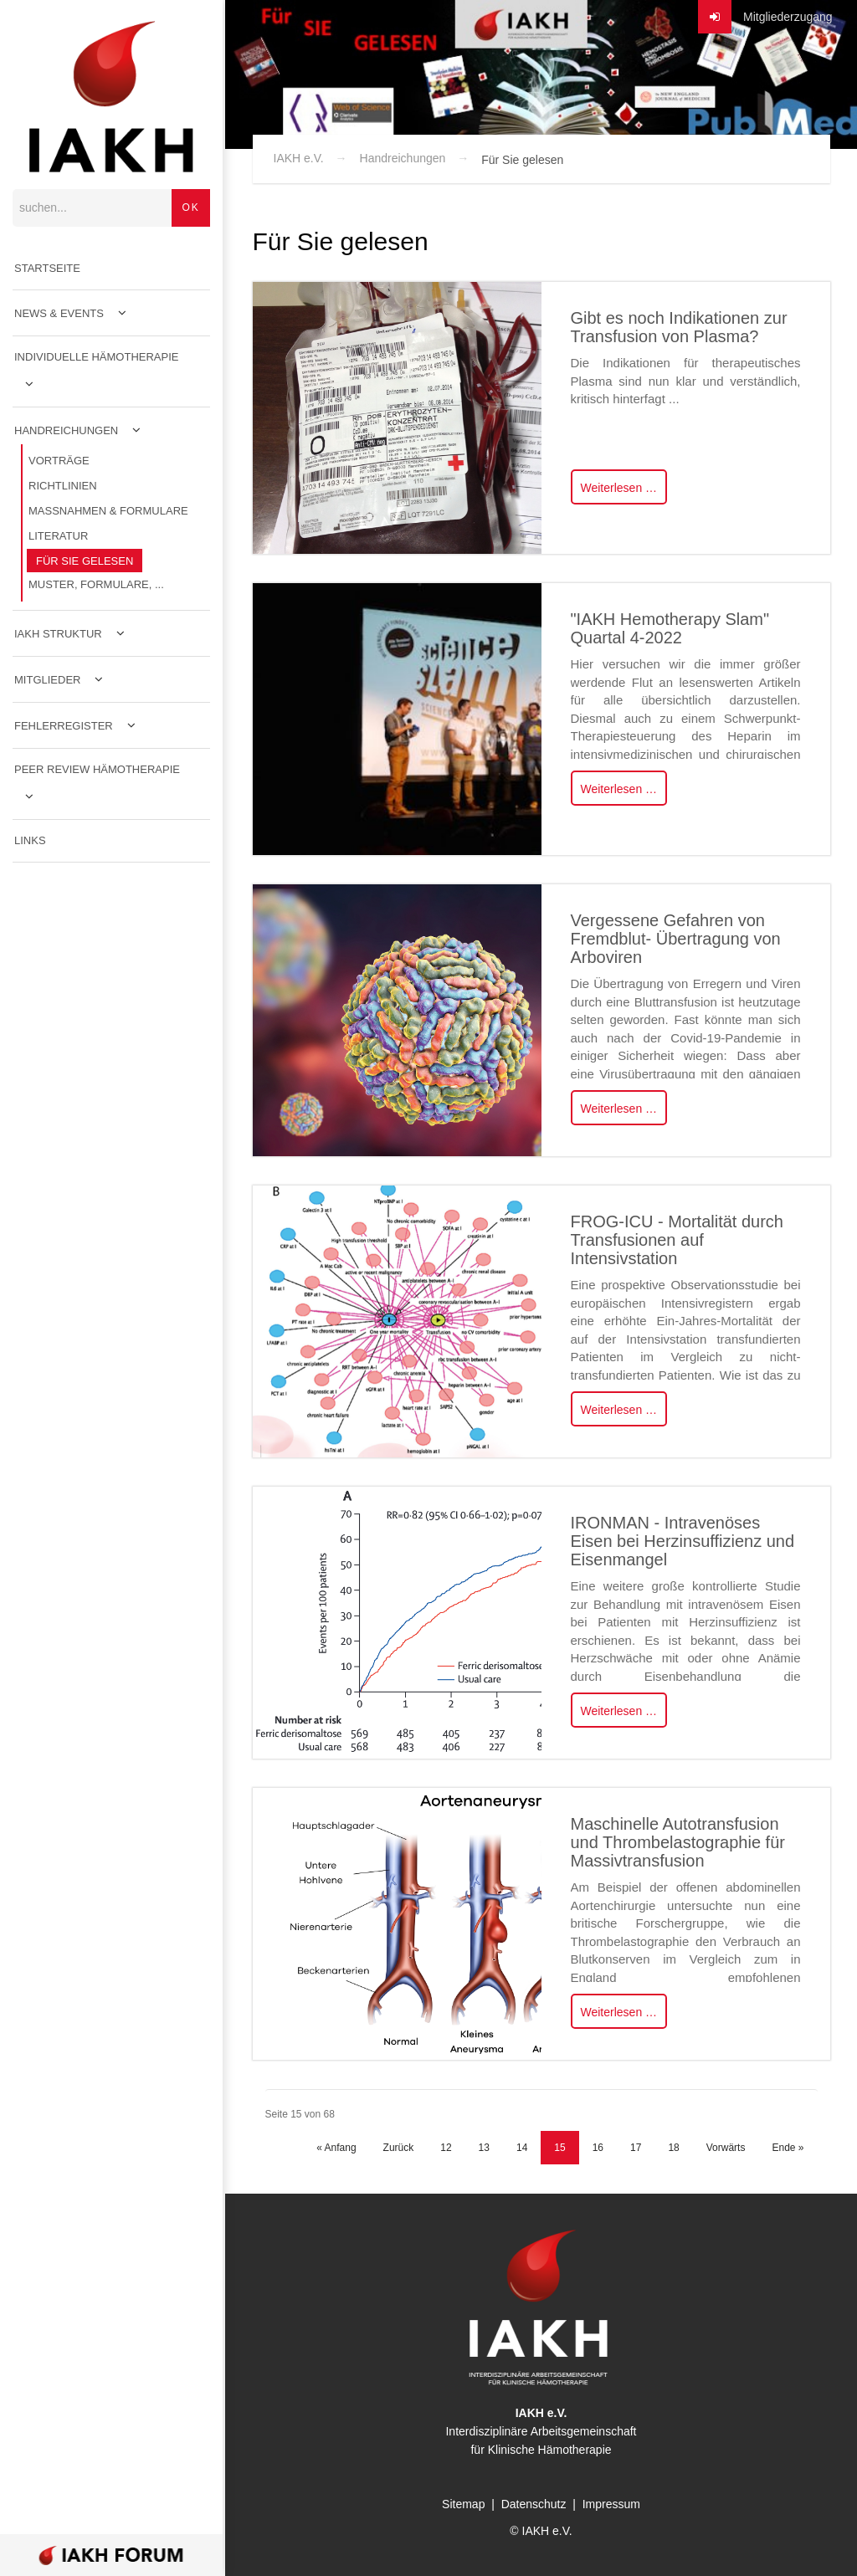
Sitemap (463, 2504)
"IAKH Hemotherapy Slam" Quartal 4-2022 (670, 628)
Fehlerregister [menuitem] (63, 727)
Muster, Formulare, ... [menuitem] (96, 586)
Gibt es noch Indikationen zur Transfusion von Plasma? (679, 327)
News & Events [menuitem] (59, 315)
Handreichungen (403, 158)
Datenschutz (534, 2504)
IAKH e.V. (299, 158)
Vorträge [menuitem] (59, 462)
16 (598, 2147)
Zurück (398, 2147)
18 (673, 2147)
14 (521, 2147)
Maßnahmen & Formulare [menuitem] (108, 512)
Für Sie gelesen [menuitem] (84, 562)
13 (484, 2147)
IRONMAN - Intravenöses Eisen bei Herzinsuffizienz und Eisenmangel (683, 1541)
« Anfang (336, 2147)
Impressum (611, 2504)
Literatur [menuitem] (58, 537)
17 (635, 2147)
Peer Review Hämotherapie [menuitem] (97, 771)
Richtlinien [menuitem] (62, 487)
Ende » (787, 2147)
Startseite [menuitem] (47, 270)
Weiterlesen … (619, 487)
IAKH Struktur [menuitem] (58, 635)
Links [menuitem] (30, 842)
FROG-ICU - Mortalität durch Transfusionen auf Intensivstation (677, 1240)
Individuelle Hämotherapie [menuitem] (96, 358)
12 (445, 2147)
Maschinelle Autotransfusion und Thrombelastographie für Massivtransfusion (678, 1842)
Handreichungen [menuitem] (66, 432)
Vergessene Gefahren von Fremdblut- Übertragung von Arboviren (676, 938)
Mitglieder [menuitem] (47, 681)
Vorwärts (726, 2147)
